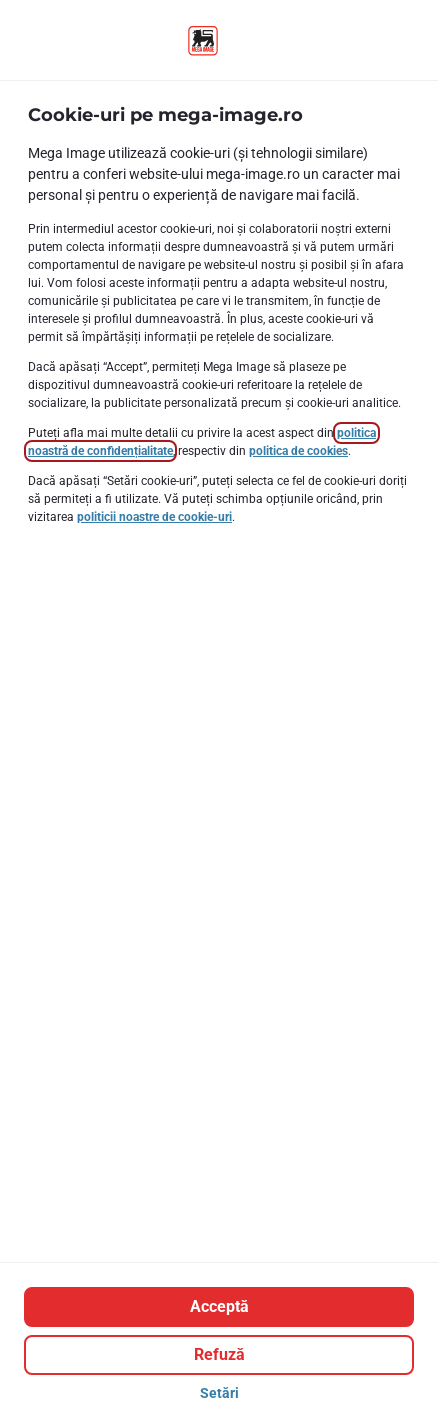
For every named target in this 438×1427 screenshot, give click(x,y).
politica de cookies (298, 451)
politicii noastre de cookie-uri (154, 517)
